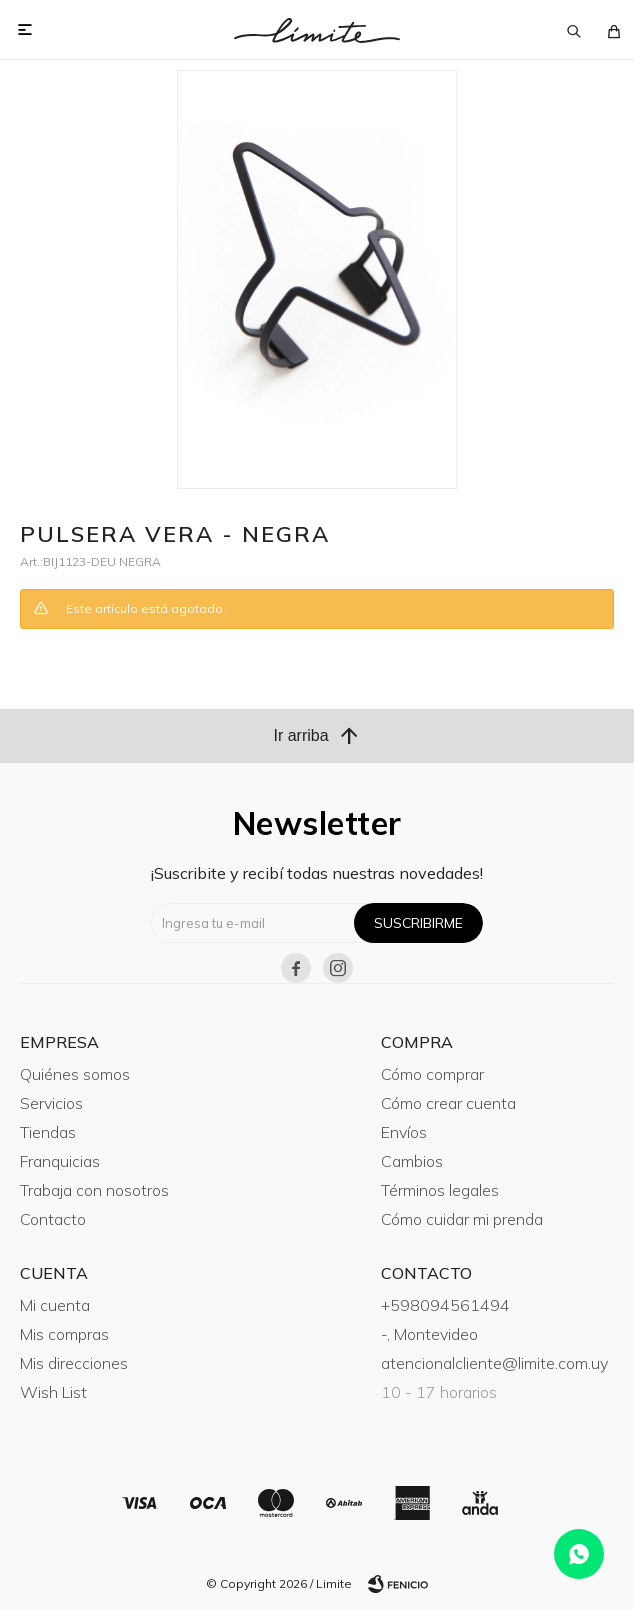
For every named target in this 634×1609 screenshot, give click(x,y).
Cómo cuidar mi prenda (462, 1219)
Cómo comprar (432, 1074)
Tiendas (48, 1132)
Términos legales (440, 1190)
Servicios (51, 1103)
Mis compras (64, 1334)
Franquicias (60, 1161)
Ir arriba (316, 736)
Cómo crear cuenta (448, 1103)
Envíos (404, 1132)
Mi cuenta (55, 1305)
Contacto (53, 1219)
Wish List (53, 1392)
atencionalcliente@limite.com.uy (494, 1363)
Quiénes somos (75, 1074)
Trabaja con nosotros (94, 1190)
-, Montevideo (429, 1334)
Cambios (412, 1161)
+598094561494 (445, 1305)
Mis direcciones (74, 1363)
